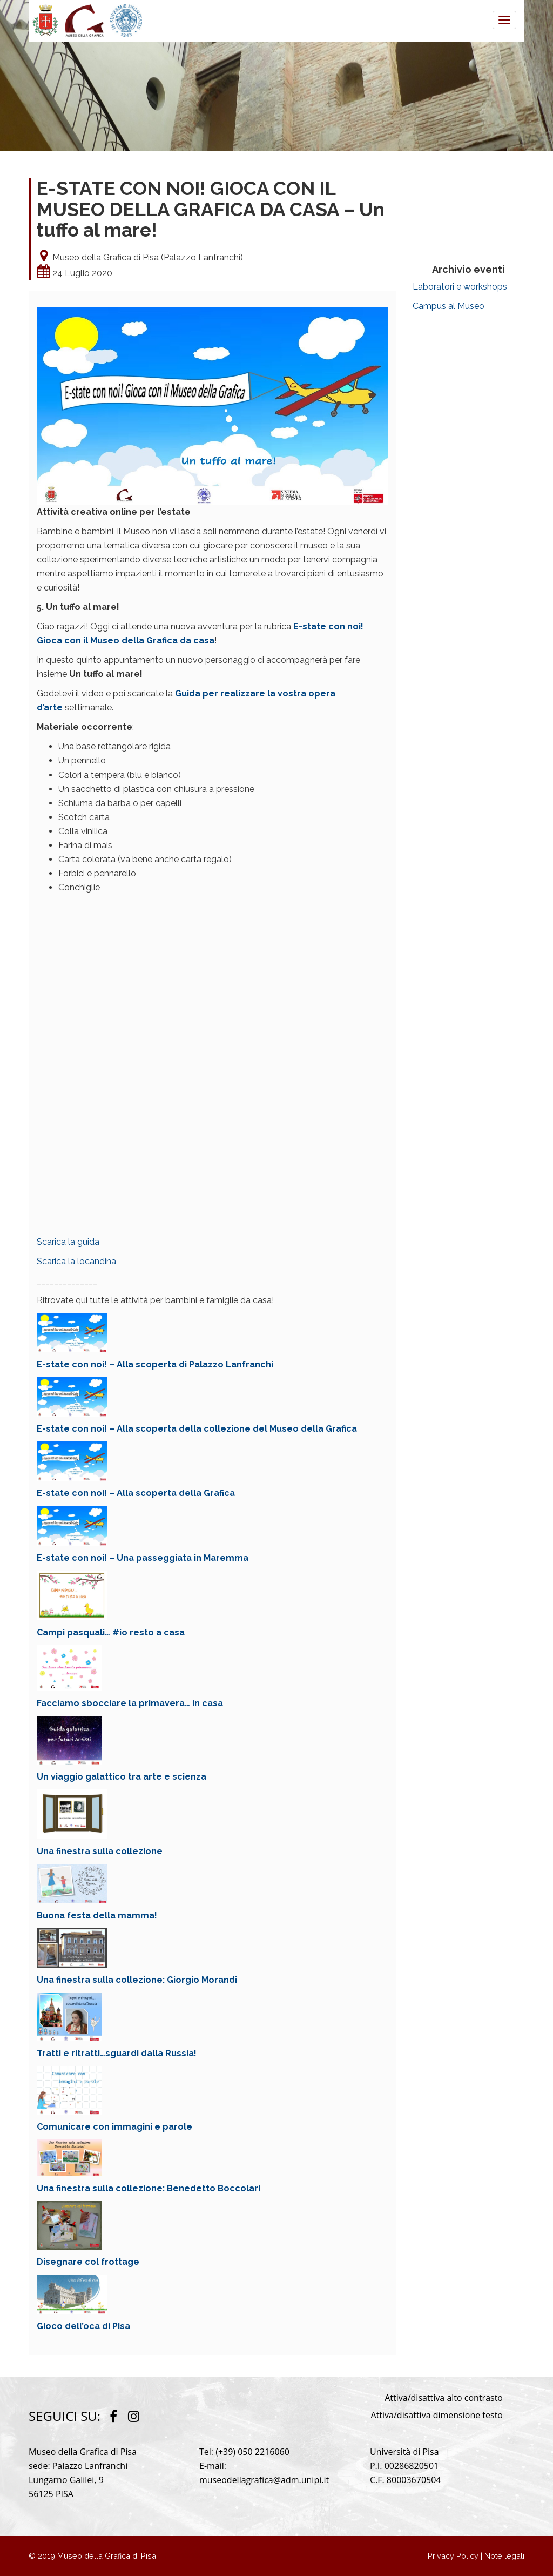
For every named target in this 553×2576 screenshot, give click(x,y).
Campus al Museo (448, 306)
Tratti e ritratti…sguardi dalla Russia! (117, 2053)
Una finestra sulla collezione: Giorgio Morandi (137, 1980)
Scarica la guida (68, 1242)
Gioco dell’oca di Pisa (83, 2326)
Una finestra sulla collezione (100, 1851)
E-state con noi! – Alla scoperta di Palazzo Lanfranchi (155, 1364)
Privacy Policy (453, 2555)
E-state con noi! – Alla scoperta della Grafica (136, 1493)
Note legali (504, 2555)
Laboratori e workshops (460, 286)
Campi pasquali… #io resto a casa (111, 1632)
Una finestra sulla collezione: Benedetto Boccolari (148, 2188)
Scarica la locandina (76, 1261)
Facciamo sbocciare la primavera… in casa (130, 1703)
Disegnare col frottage (88, 2262)
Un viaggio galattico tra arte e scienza (121, 1777)
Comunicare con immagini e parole (114, 2127)
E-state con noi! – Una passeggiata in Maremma (142, 1558)
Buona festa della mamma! (97, 1915)
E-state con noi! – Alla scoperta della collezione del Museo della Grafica (197, 1429)
